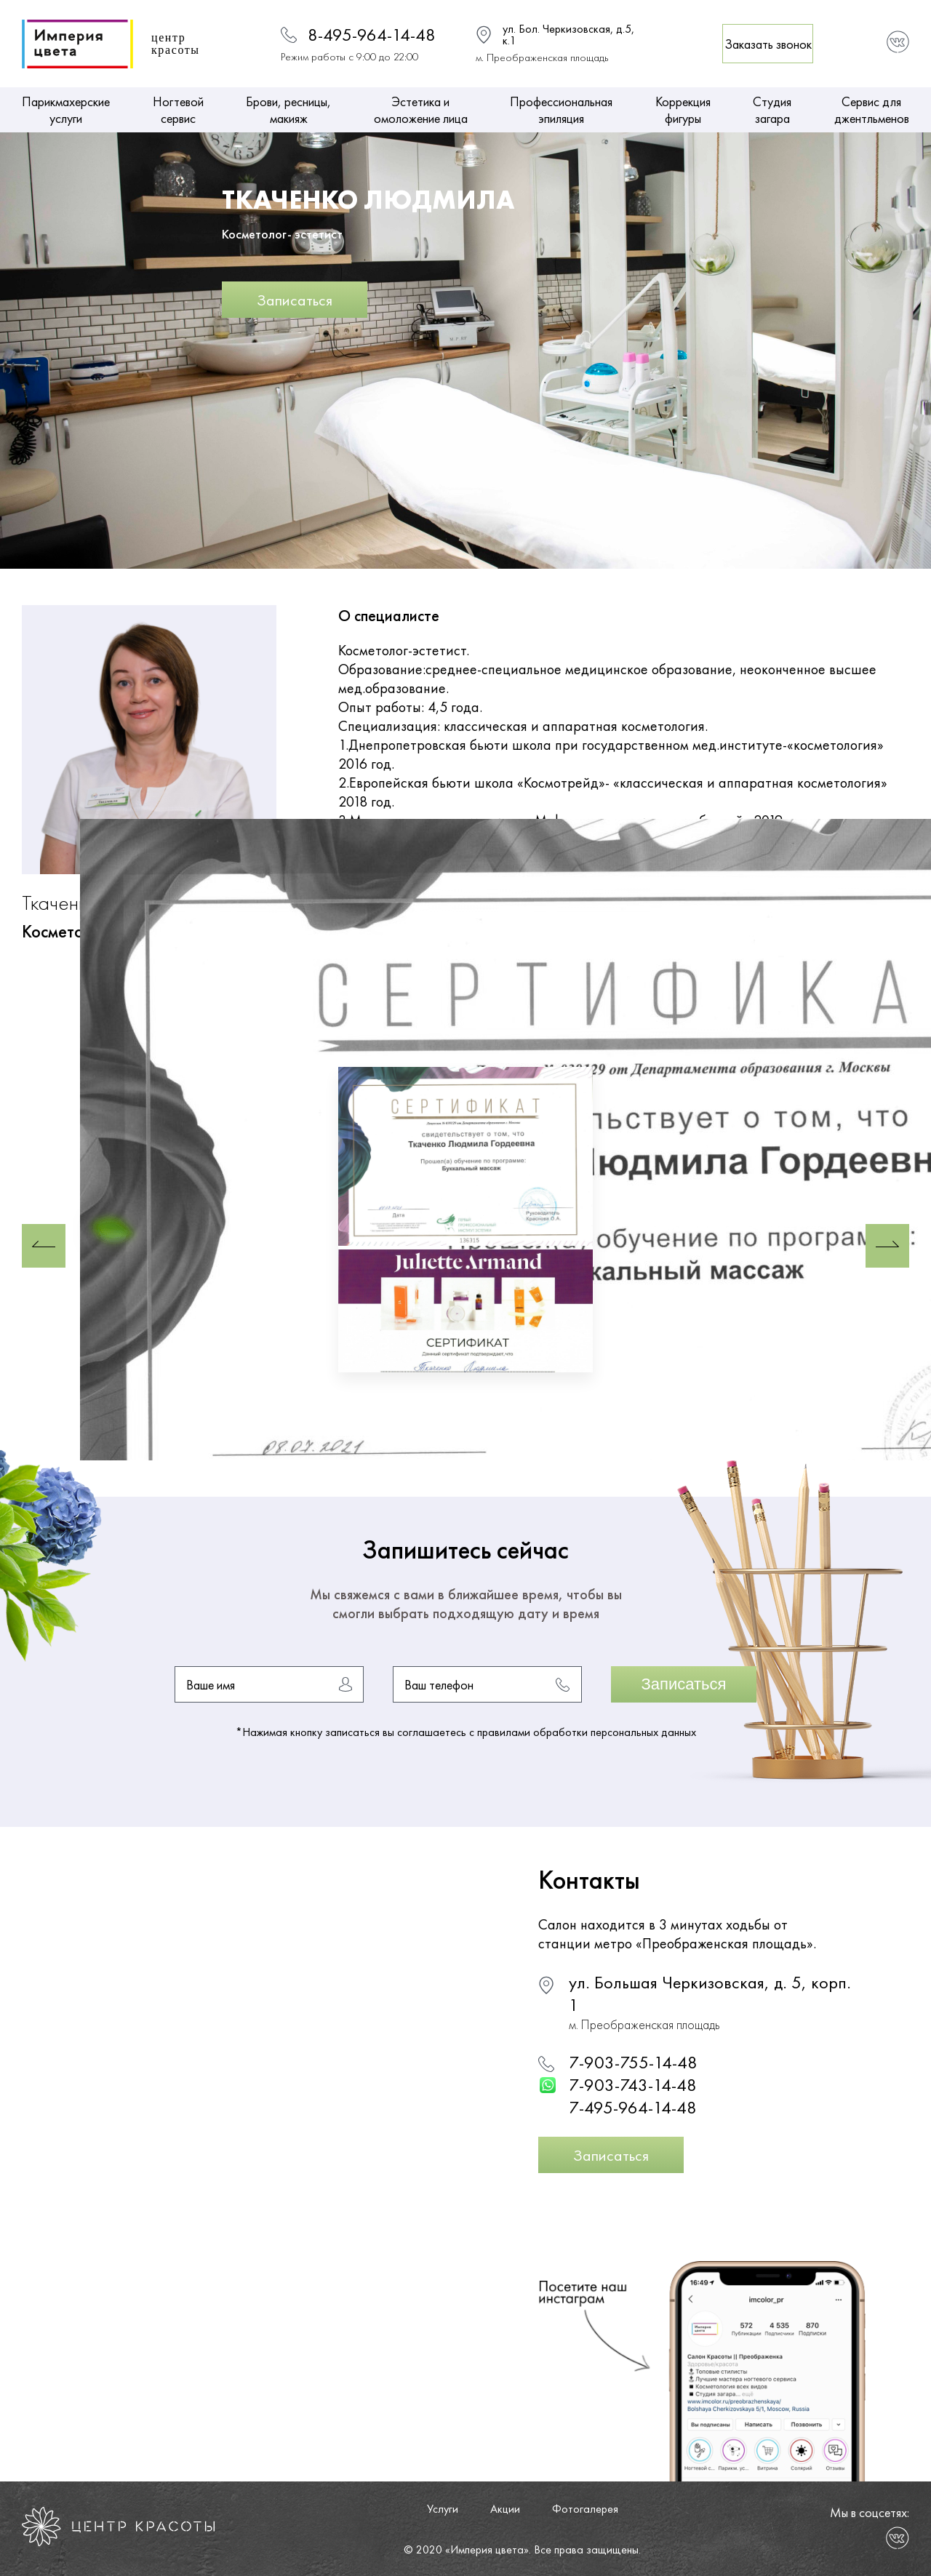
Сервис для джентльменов (871, 110)
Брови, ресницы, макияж (288, 110)
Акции (505, 2508)
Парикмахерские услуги (66, 110)
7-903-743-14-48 (633, 2084)
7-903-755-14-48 (633, 2062)
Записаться (294, 300)
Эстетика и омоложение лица (421, 110)
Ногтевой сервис (178, 110)
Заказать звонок (768, 44)
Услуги (442, 2508)
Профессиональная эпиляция (561, 110)
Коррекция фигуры (683, 110)
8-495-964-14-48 (372, 34)
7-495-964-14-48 (633, 2107)
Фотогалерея (585, 2508)
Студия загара (772, 110)
